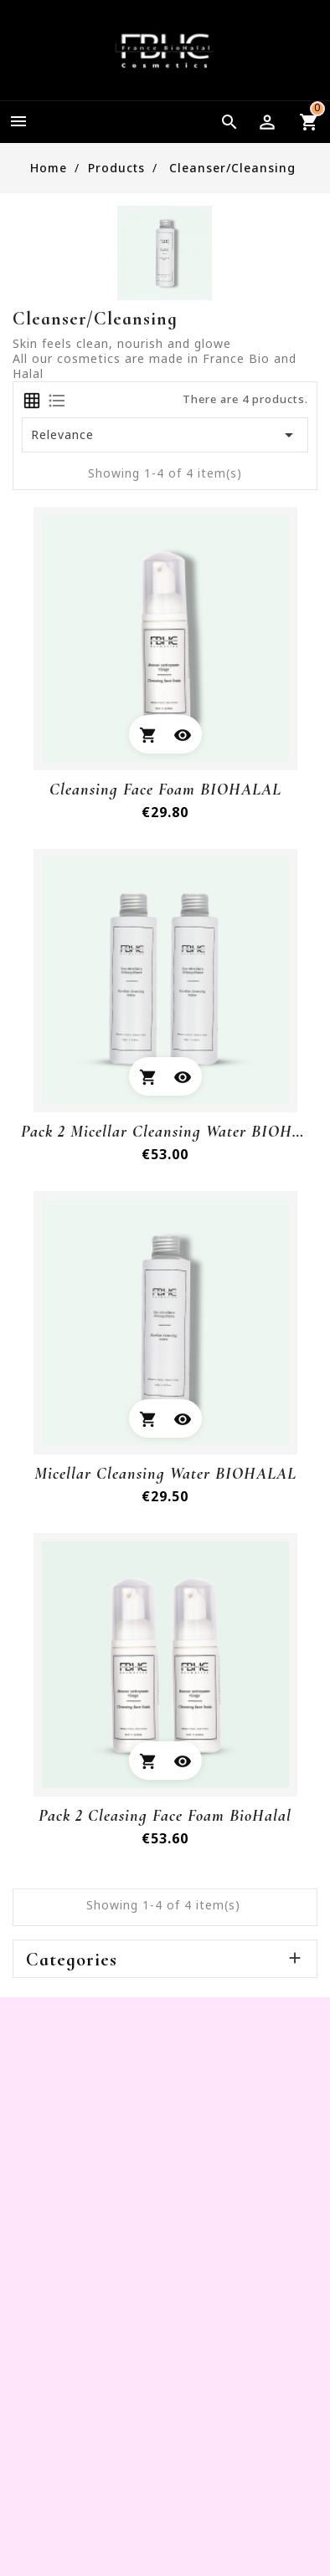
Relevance (165, 435)
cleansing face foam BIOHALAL (165, 789)
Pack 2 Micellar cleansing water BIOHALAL (165, 1132)
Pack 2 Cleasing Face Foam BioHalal (165, 1816)
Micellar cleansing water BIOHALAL (165, 1474)
